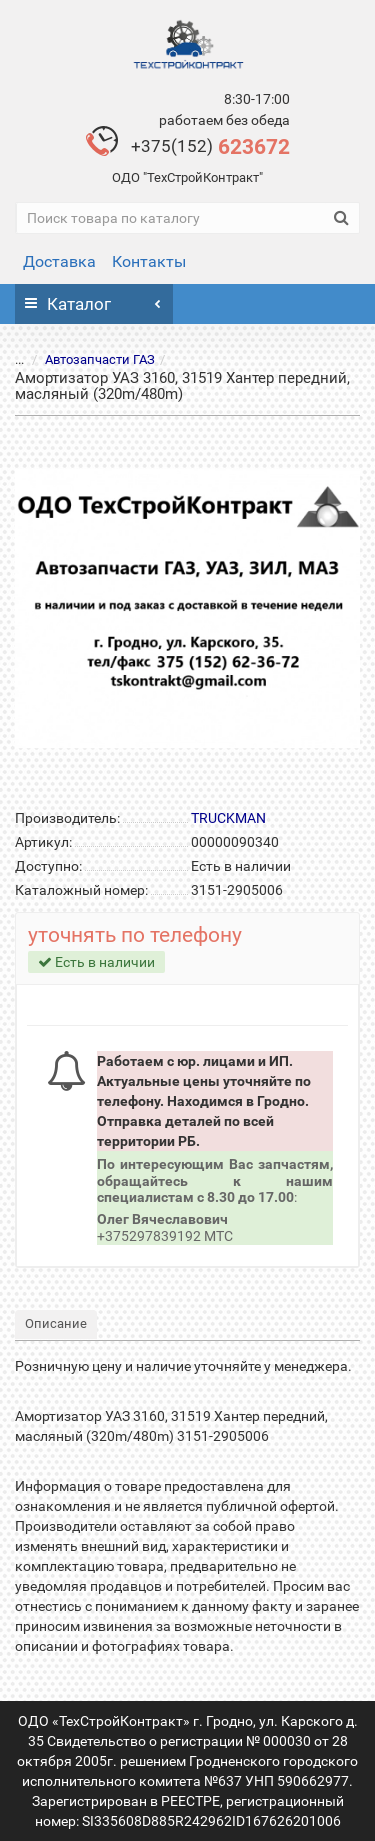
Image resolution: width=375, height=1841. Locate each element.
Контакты (149, 261)
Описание (56, 1323)
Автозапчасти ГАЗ (88, 359)
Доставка (59, 261)
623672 (210, 147)
